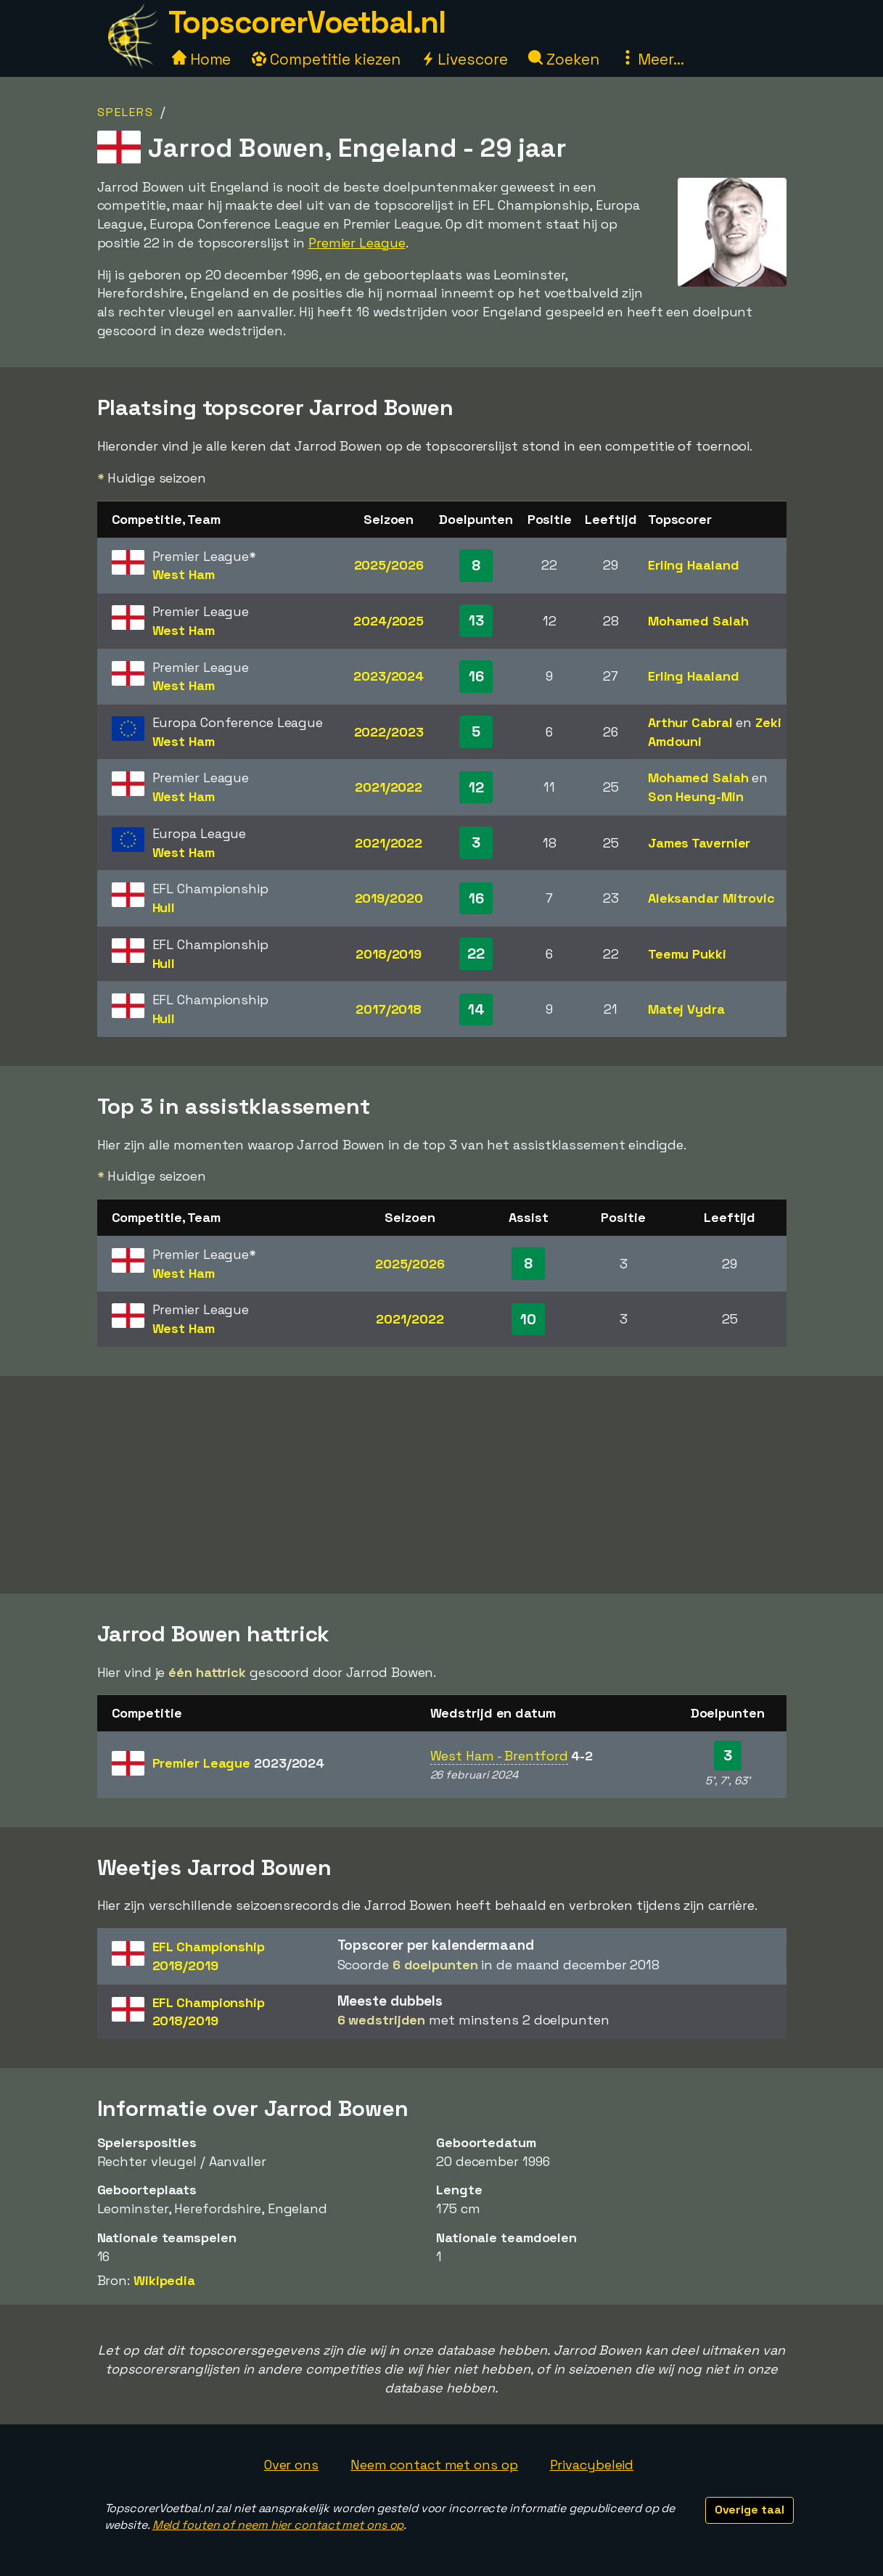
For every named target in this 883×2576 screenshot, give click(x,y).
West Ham (183, 574)
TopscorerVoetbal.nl (306, 22)
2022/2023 (389, 731)
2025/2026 (389, 565)
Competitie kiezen (326, 59)
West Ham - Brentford (499, 1755)
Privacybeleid (592, 2464)
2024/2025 (388, 620)
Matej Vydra (686, 1009)
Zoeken (563, 59)
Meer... (652, 59)
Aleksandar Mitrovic (711, 898)
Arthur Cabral (690, 722)
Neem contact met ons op (434, 2464)
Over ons (291, 2464)
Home (201, 59)
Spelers (125, 112)
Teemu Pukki (687, 954)
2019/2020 (389, 898)
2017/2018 (389, 1009)
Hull (164, 907)
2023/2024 (388, 676)
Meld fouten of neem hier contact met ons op (278, 2524)
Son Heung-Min (696, 796)
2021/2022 (388, 787)
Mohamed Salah (698, 620)
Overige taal (749, 2509)
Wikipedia (164, 2280)
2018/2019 (389, 954)
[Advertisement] (442, 1484)
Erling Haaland (693, 565)
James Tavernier (699, 842)
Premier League (357, 242)
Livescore (464, 59)
